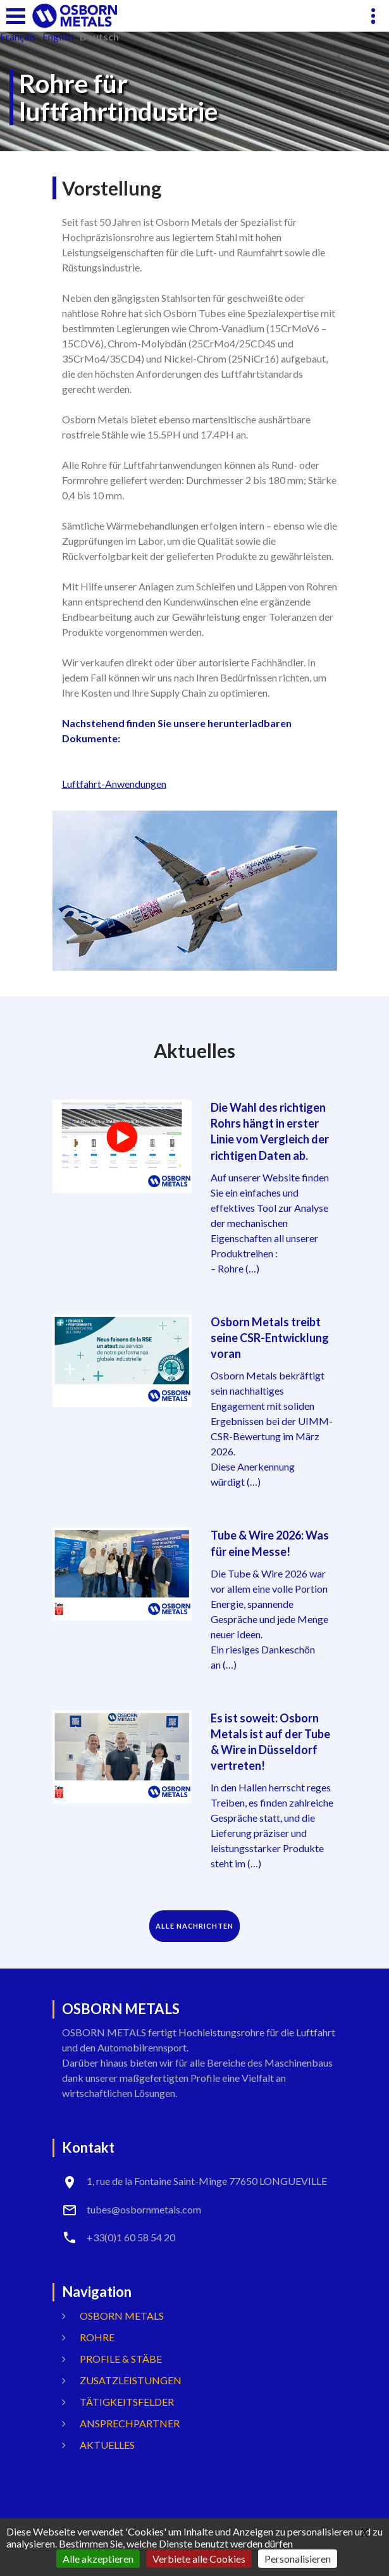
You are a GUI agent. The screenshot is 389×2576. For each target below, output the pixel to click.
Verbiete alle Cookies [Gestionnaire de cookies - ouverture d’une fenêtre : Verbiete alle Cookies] (198, 2559)
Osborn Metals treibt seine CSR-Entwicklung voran (270, 1337)
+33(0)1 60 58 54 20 (131, 2237)
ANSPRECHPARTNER (130, 2423)
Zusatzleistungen (131, 2380)
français (18, 37)
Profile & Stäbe (121, 2359)
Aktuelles (107, 2445)
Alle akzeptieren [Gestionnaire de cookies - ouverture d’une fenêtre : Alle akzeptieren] (98, 2559)
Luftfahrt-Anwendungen (114, 784)
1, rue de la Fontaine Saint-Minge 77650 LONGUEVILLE (207, 2181)
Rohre (97, 2337)
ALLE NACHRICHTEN (194, 1926)
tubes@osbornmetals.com (144, 2209)
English (57, 37)
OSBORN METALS (122, 2316)
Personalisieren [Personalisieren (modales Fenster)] (297, 2559)
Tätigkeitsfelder (127, 2402)
